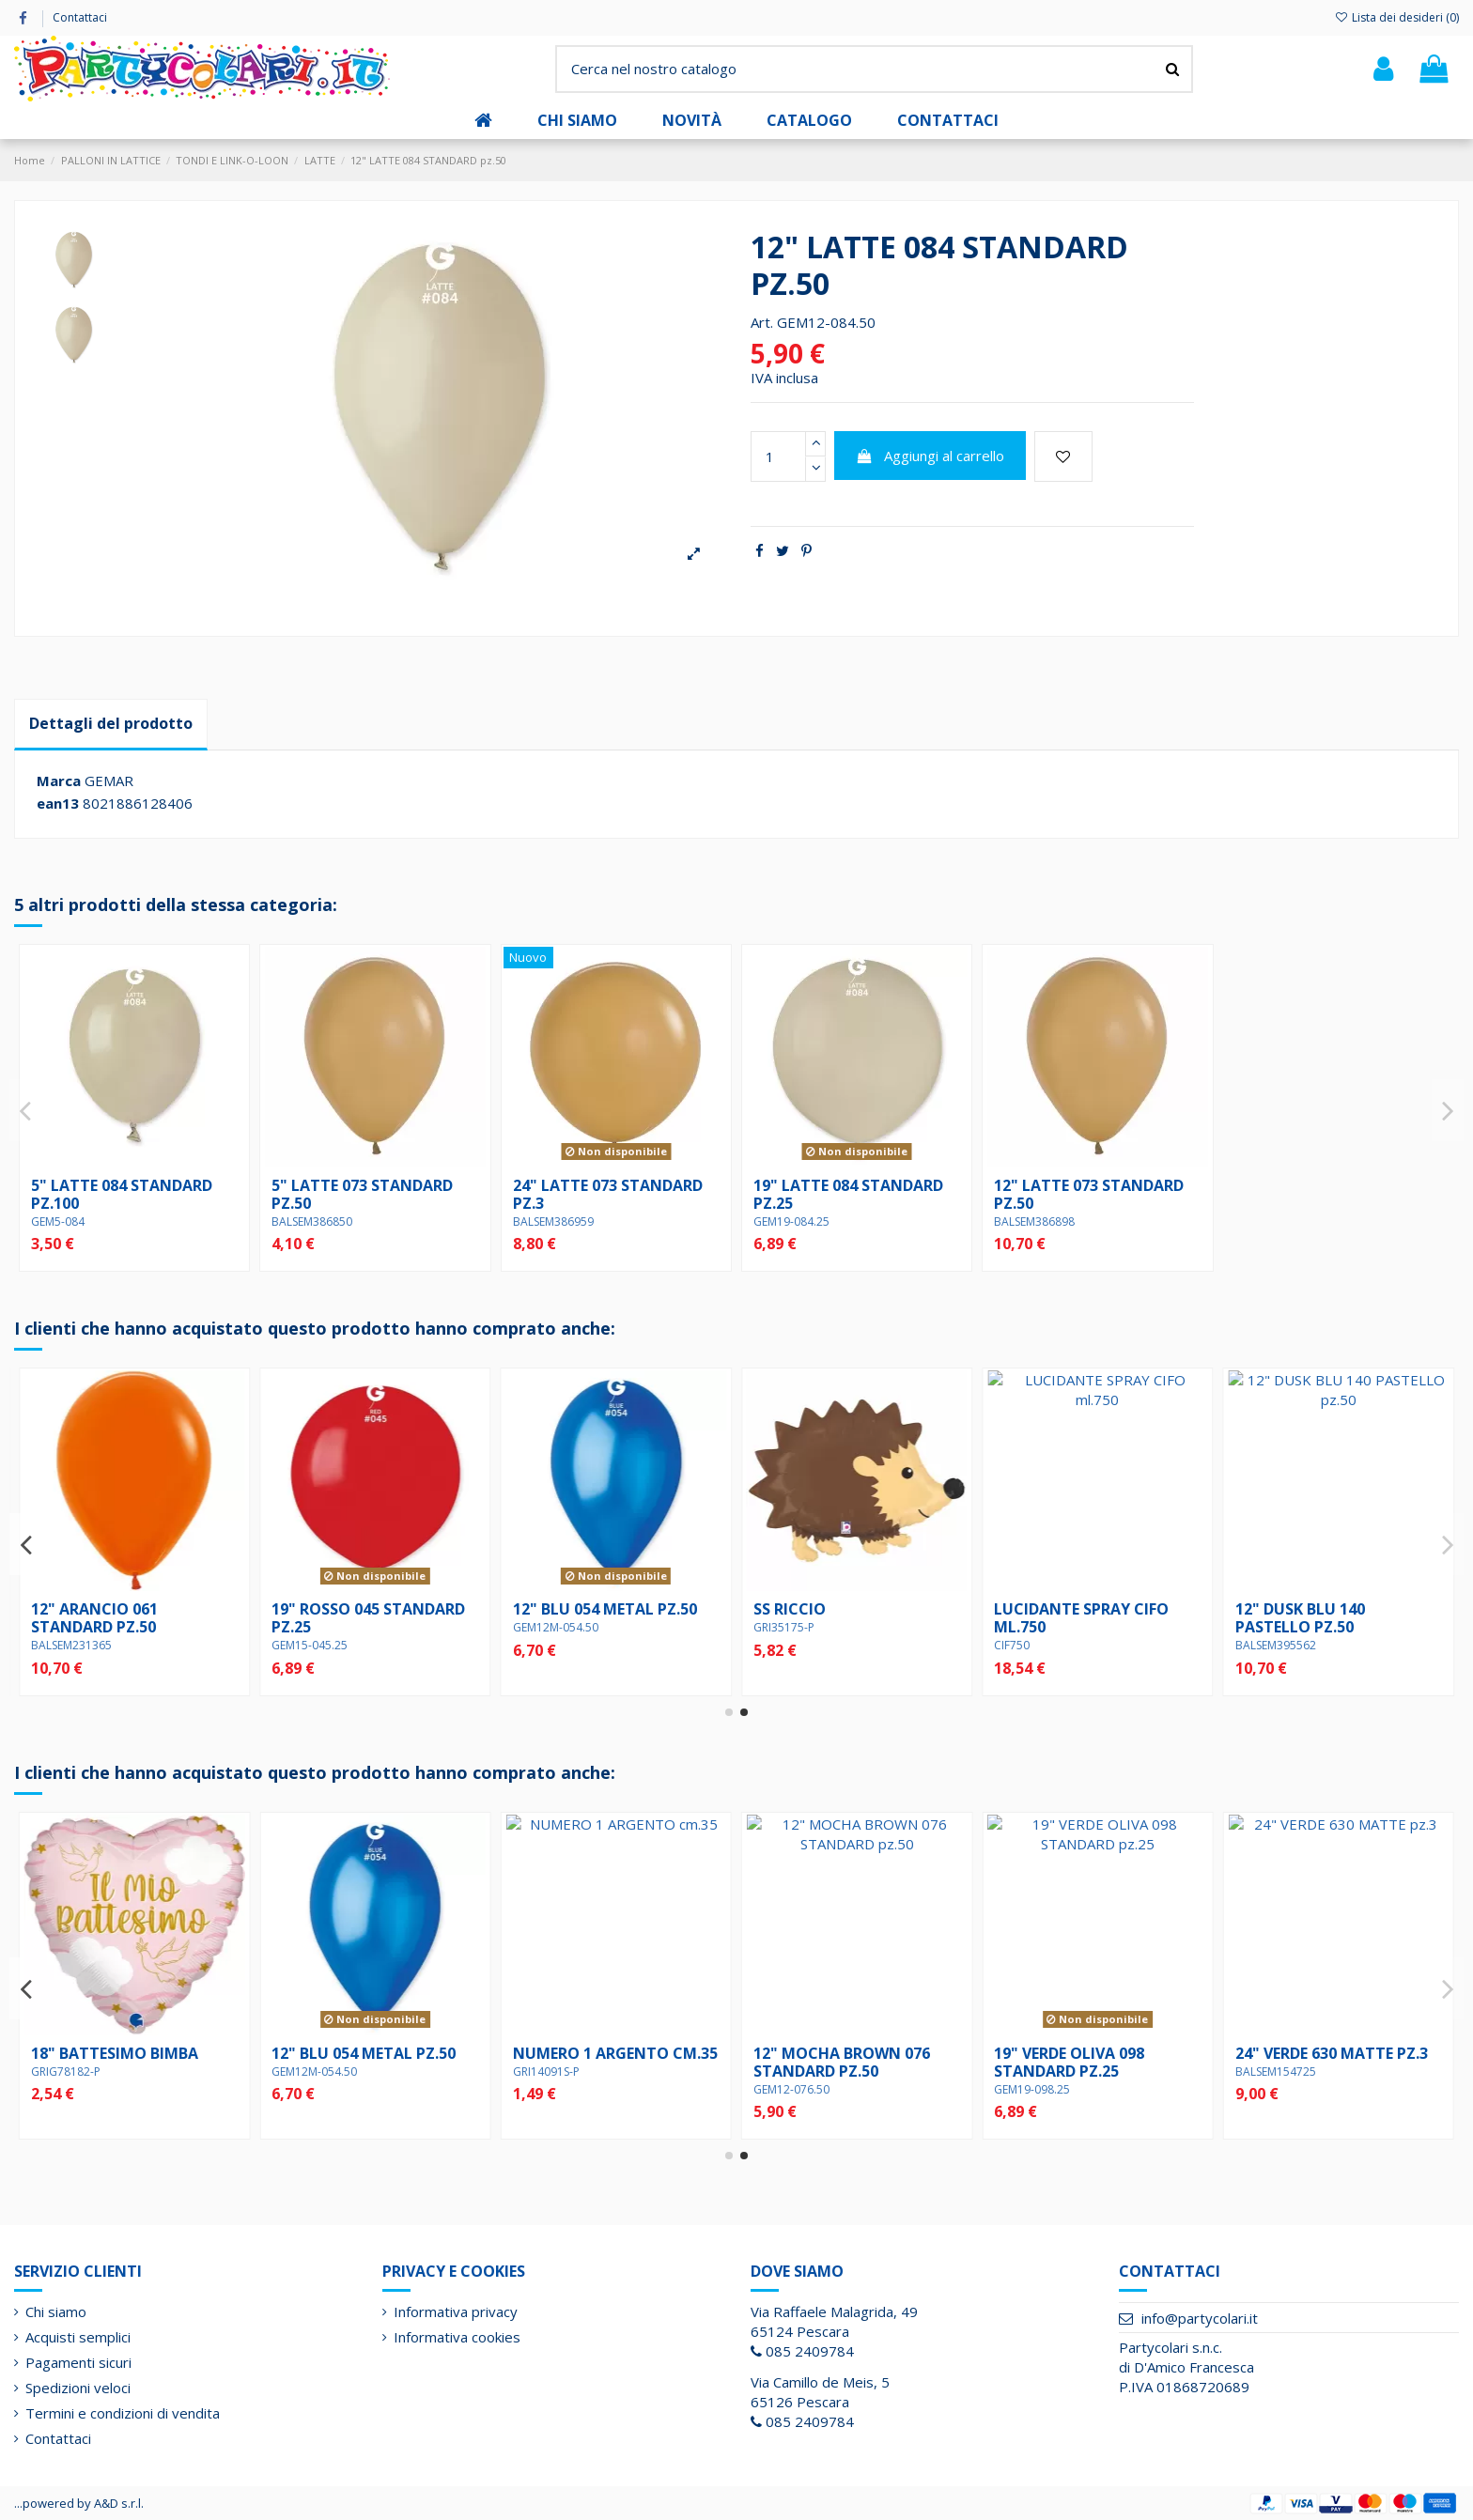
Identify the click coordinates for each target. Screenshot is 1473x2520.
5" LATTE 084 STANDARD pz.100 (121, 1194)
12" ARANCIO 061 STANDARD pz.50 (576, 1618)
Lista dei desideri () (1397, 17)
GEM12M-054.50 (1036, 1627)
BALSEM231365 (553, 1645)
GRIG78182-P (1028, 2071)
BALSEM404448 (311, 1645)
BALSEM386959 (553, 1221)
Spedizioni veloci (78, 2387)
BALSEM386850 (311, 1221)
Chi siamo (55, 2311)
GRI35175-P (1265, 1627)
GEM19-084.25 (791, 1221)
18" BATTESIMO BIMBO (115, 1609)
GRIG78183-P (66, 1627)
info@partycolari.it (1199, 2318)
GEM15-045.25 (791, 1645)
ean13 (58, 803)
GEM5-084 (58, 1221)
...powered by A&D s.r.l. (79, 2503)
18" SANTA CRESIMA (345, 2053)
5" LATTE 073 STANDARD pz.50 (362, 1194)
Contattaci (80, 17)
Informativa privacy (456, 2311)
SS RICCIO (1271, 1609)
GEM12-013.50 (551, 2089)
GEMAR (109, 780)
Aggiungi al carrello (930, 455)
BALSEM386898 (1034, 1221)
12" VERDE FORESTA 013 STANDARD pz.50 (598, 2062)
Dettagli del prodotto (111, 723)
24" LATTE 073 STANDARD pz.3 (608, 1194)
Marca (59, 780)
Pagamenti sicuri (78, 2362)
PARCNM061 (64, 2071)
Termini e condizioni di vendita (122, 2413)
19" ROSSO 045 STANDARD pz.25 (850, 1618)
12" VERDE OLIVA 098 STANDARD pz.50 (828, 2062)
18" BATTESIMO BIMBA (1077, 2053)
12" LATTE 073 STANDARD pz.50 (1089, 1194)
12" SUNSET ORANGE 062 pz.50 (362, 1618)
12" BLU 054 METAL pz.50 (1086, 1609)
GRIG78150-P (306, 2071)
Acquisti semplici (78, 2336)
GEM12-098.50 (791, 2089)
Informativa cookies (457, 2336)
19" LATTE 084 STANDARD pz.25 (848, 1194)
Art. (762, 322)
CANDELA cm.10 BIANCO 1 (128, 2053)
